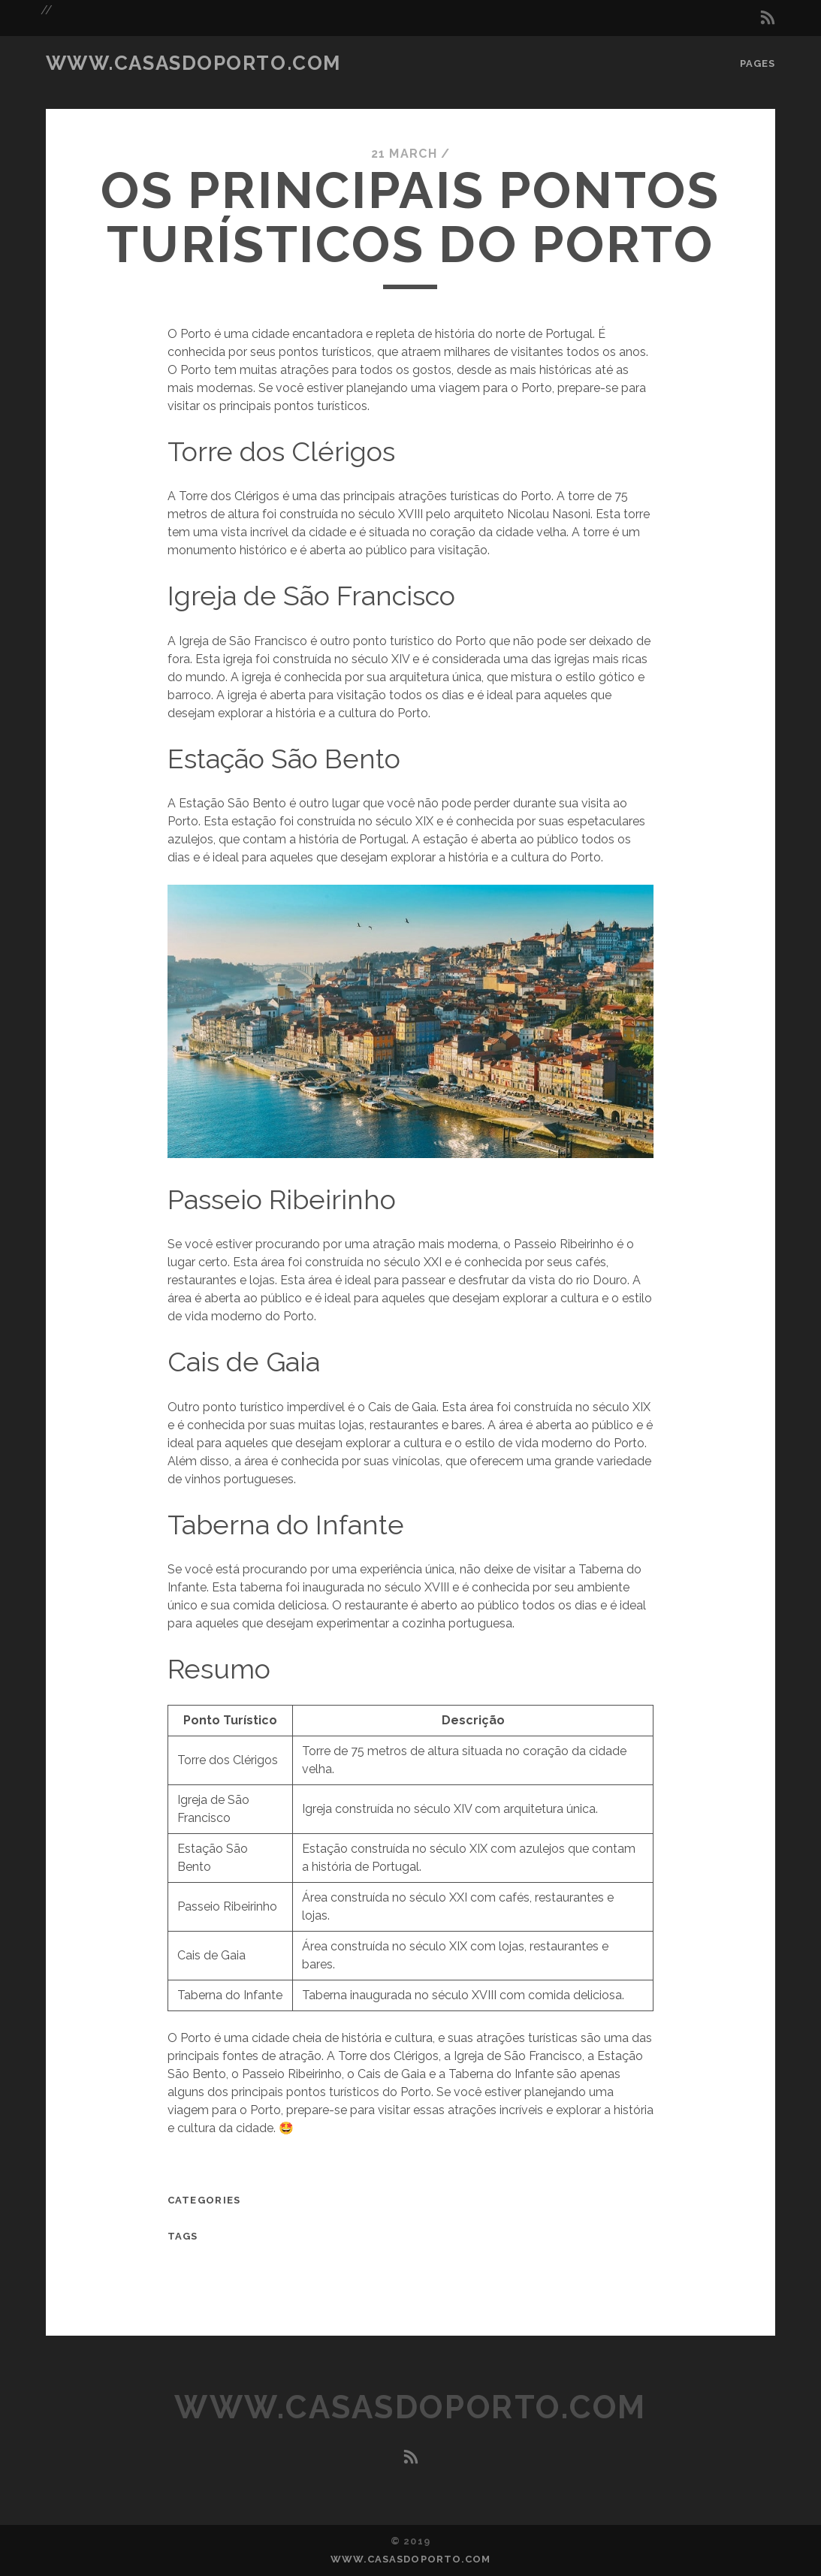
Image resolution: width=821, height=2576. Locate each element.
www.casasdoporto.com (193, 63)
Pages (757, 63)
